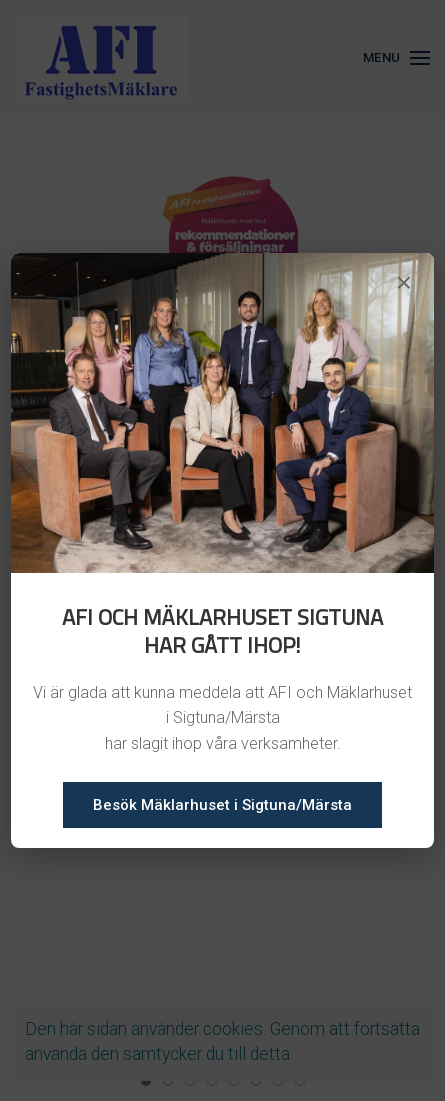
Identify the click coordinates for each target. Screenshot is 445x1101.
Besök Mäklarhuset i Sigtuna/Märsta (222, 805)
